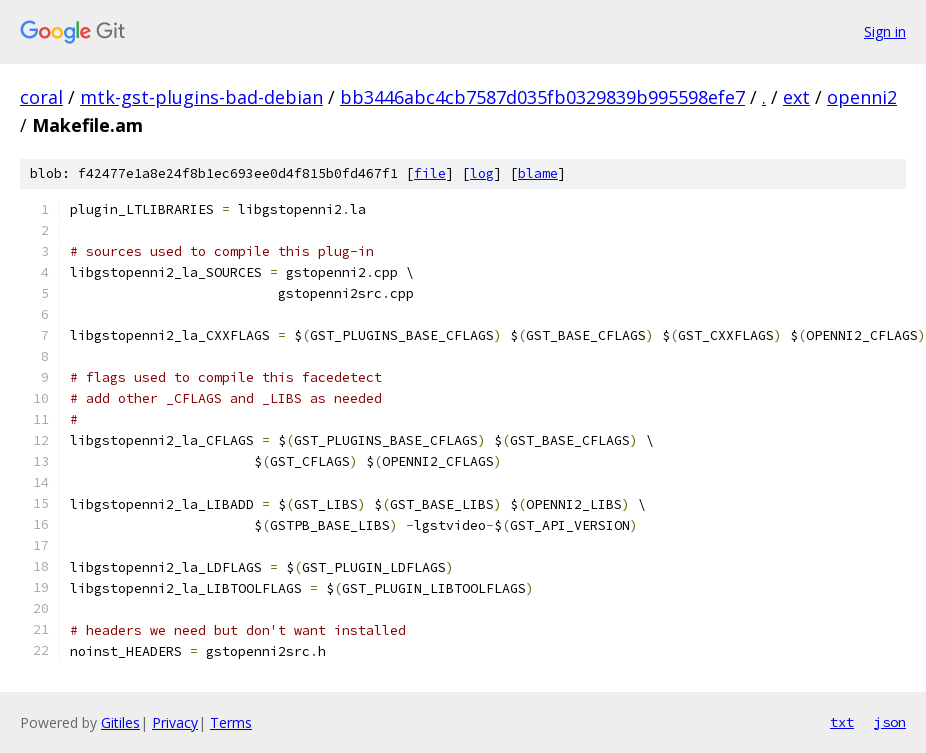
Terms (231, 722)
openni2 (862, 97)
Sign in (885, 31)
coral (41, 97)
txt (842, 722)
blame (538, 173)
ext (796, 97)
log (482, 173)
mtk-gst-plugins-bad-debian (201, 97)
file (430, 173)
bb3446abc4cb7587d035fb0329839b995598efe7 (542, 97)
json (890, 722)
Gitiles (120, 722)
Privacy (175, 722)
